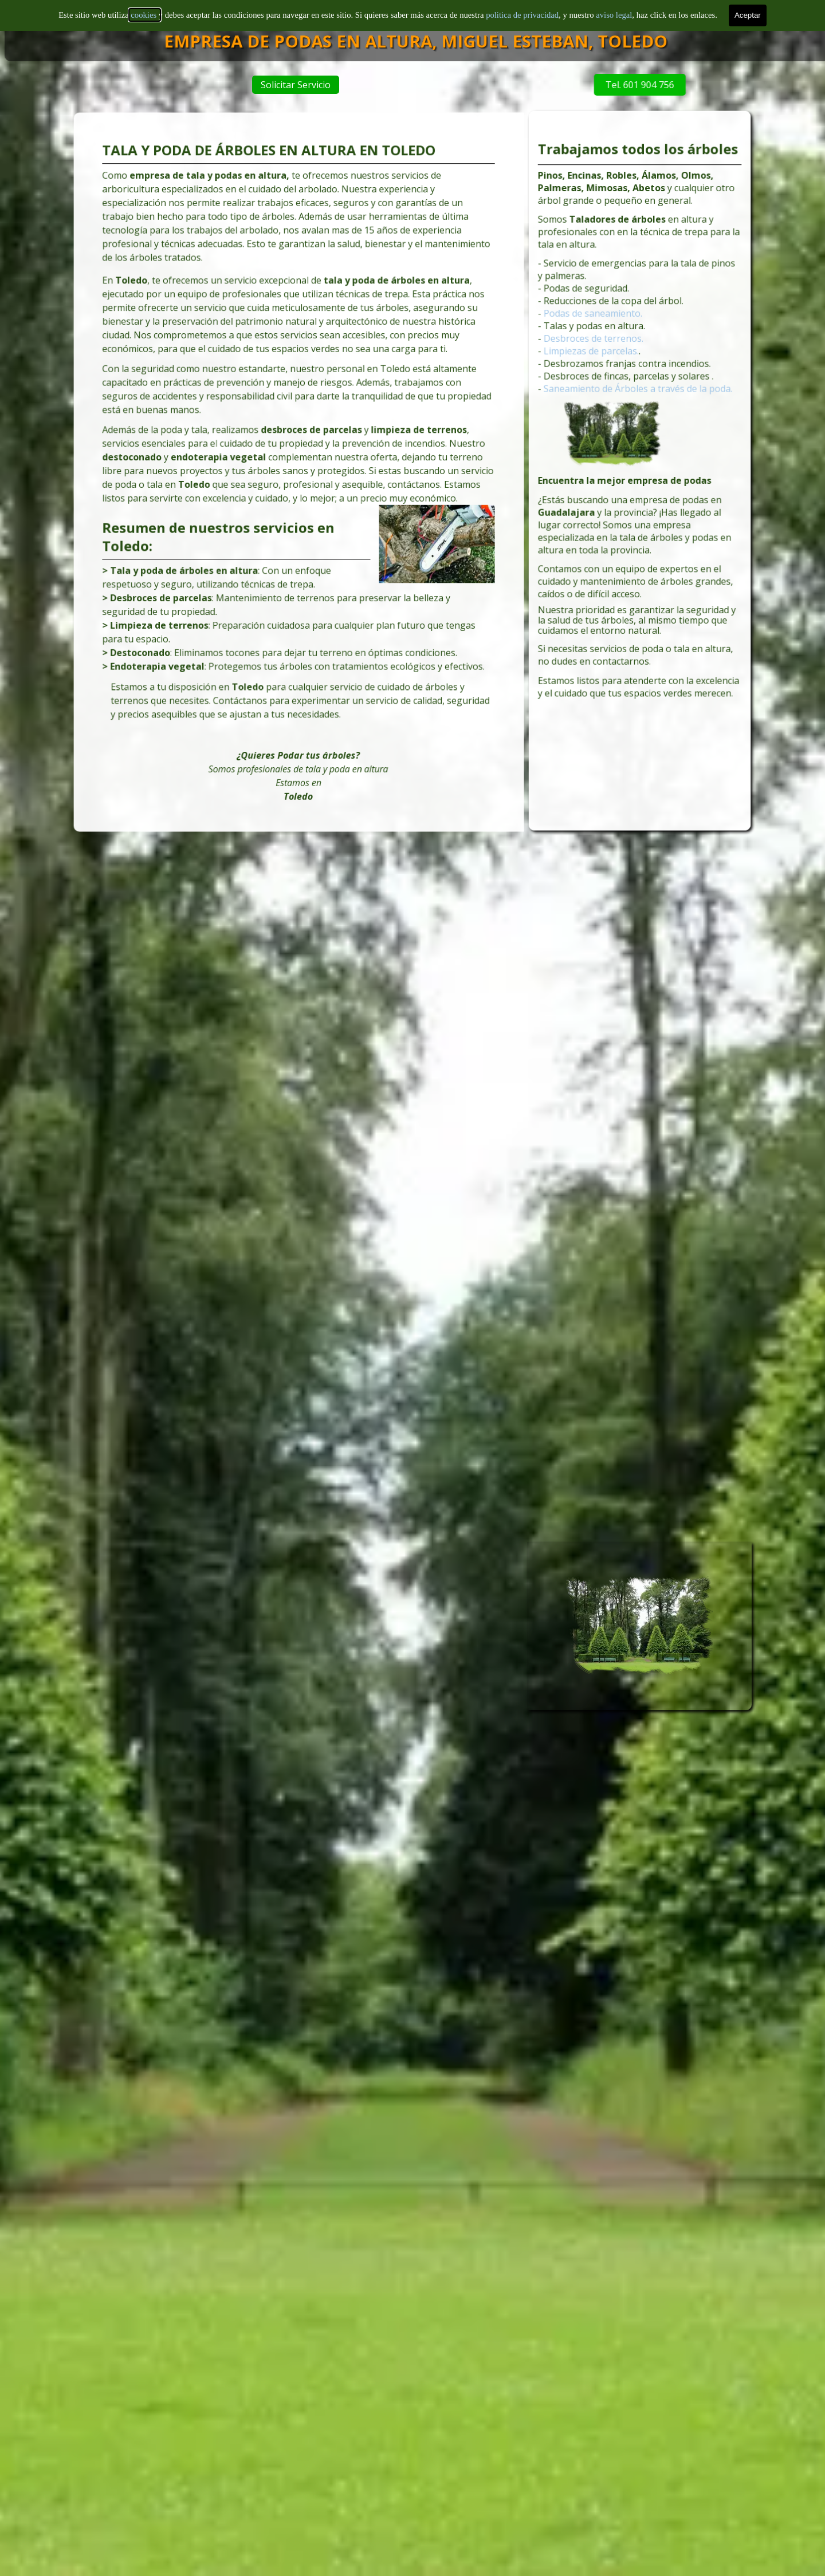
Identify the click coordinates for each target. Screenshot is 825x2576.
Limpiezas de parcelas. (600, 372)
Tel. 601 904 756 (583, 84)
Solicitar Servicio (326, 84)
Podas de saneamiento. (601, 341)
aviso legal (614, 6)
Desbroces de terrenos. (602, 362)
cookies (144, 6)
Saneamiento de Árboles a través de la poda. (639, 403)
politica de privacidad (522, 6)
